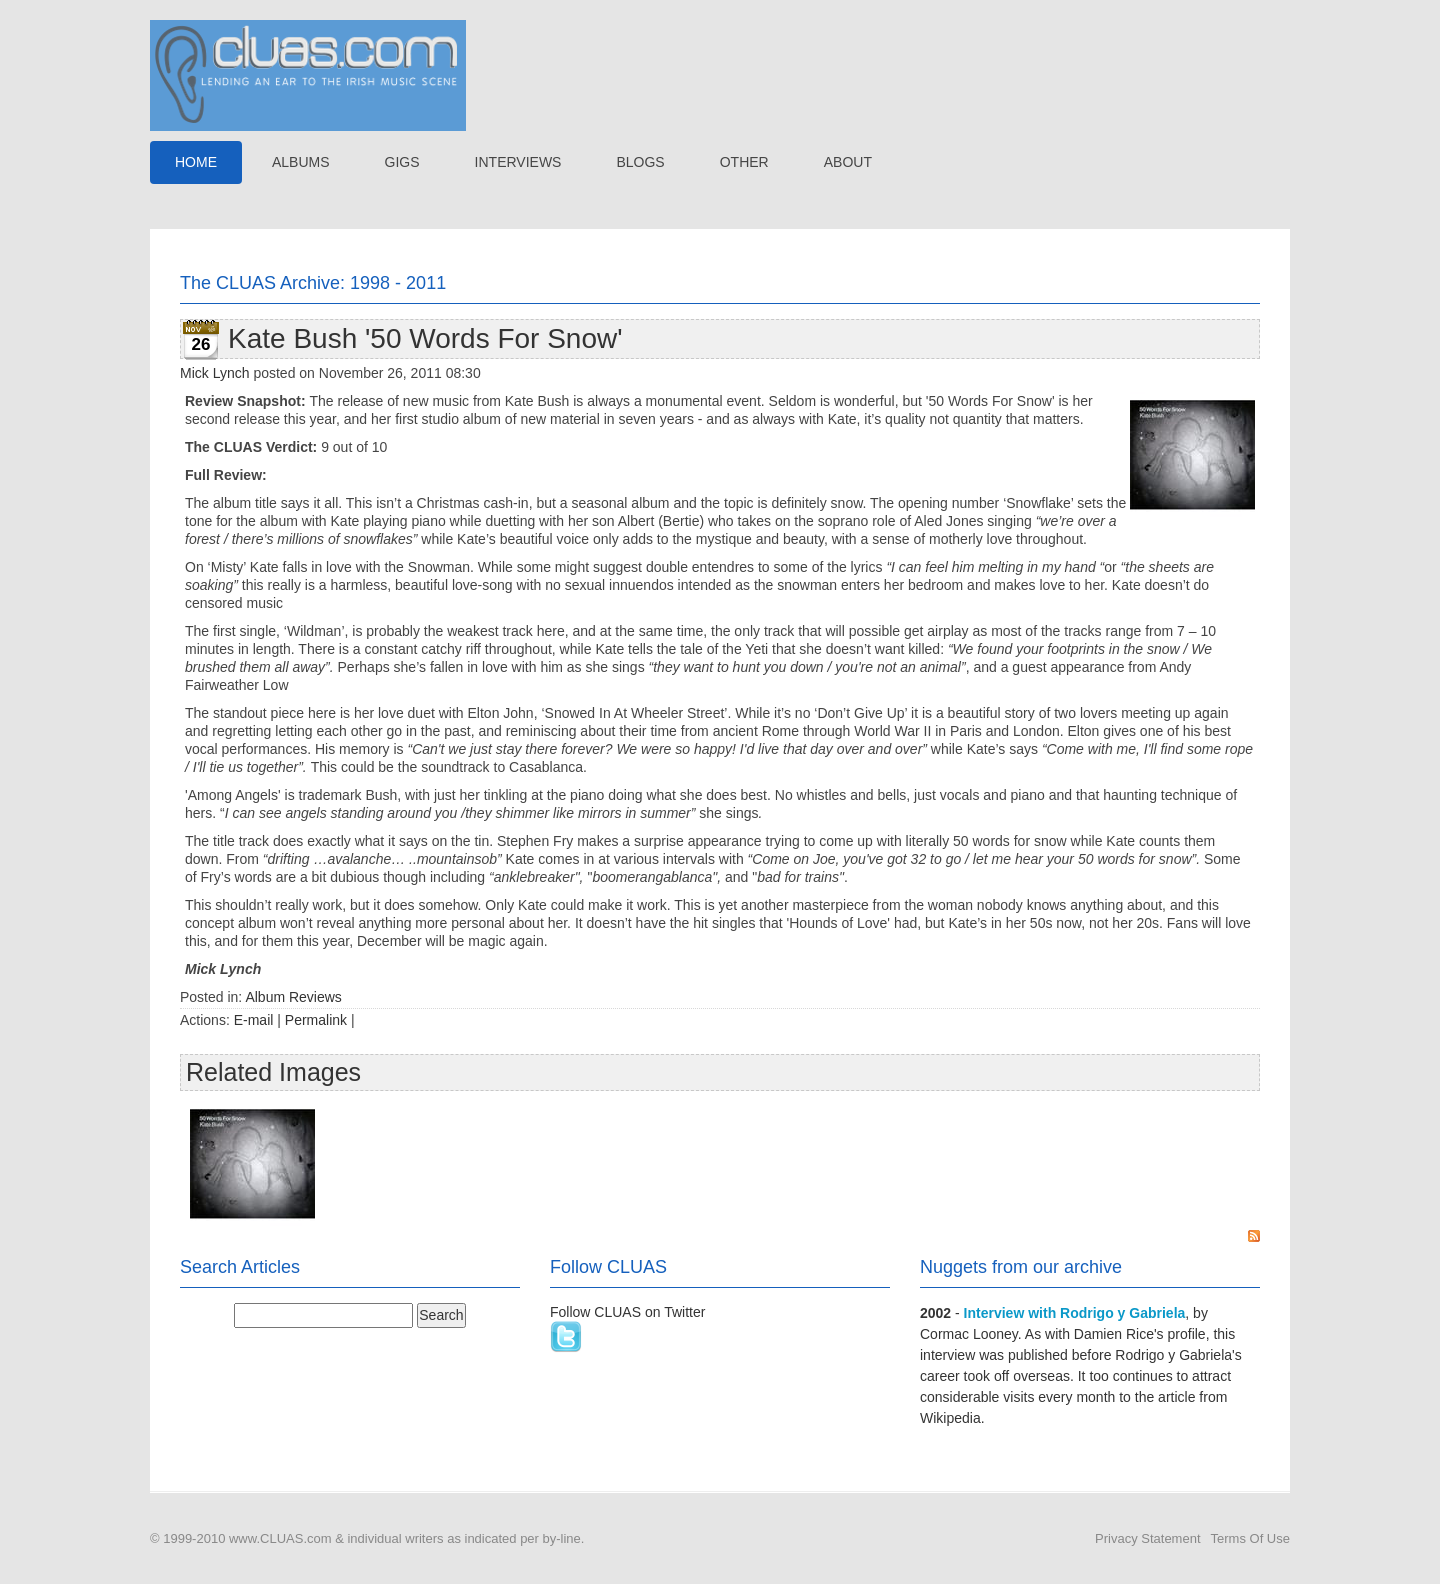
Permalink (316, 1020)
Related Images (273, 1072)
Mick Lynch (215, 373)
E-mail (254, 1020)
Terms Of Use (1250, 1538)
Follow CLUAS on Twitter (627, 1312)
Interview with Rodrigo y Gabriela (1075, 1313)
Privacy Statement (1148, 1538)
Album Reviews (293, 997)
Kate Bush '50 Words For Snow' (425, 338)
